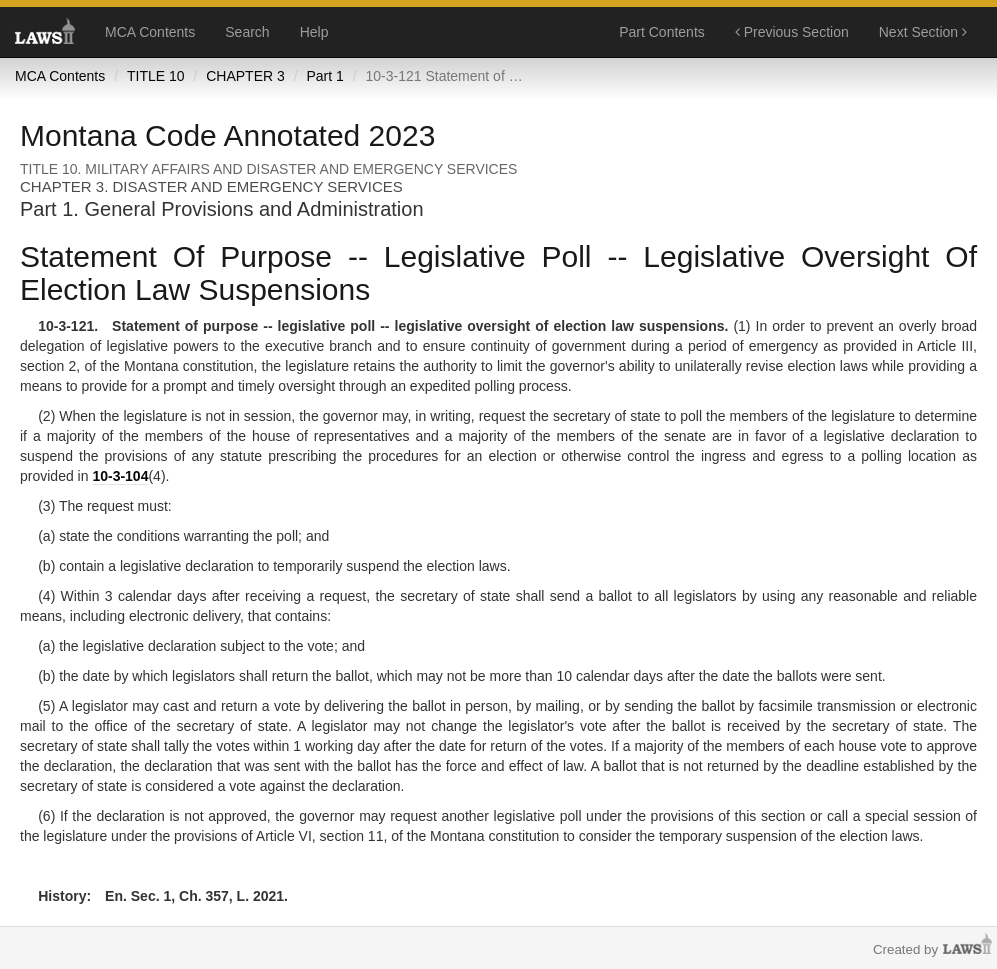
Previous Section (792, 32)
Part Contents (662, 32)
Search (247, 32)
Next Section (923, 32)
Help (314, 32)
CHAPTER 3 (245, 76)
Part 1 (324, 76)
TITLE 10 (156, 76)
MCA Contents (150, 32)
